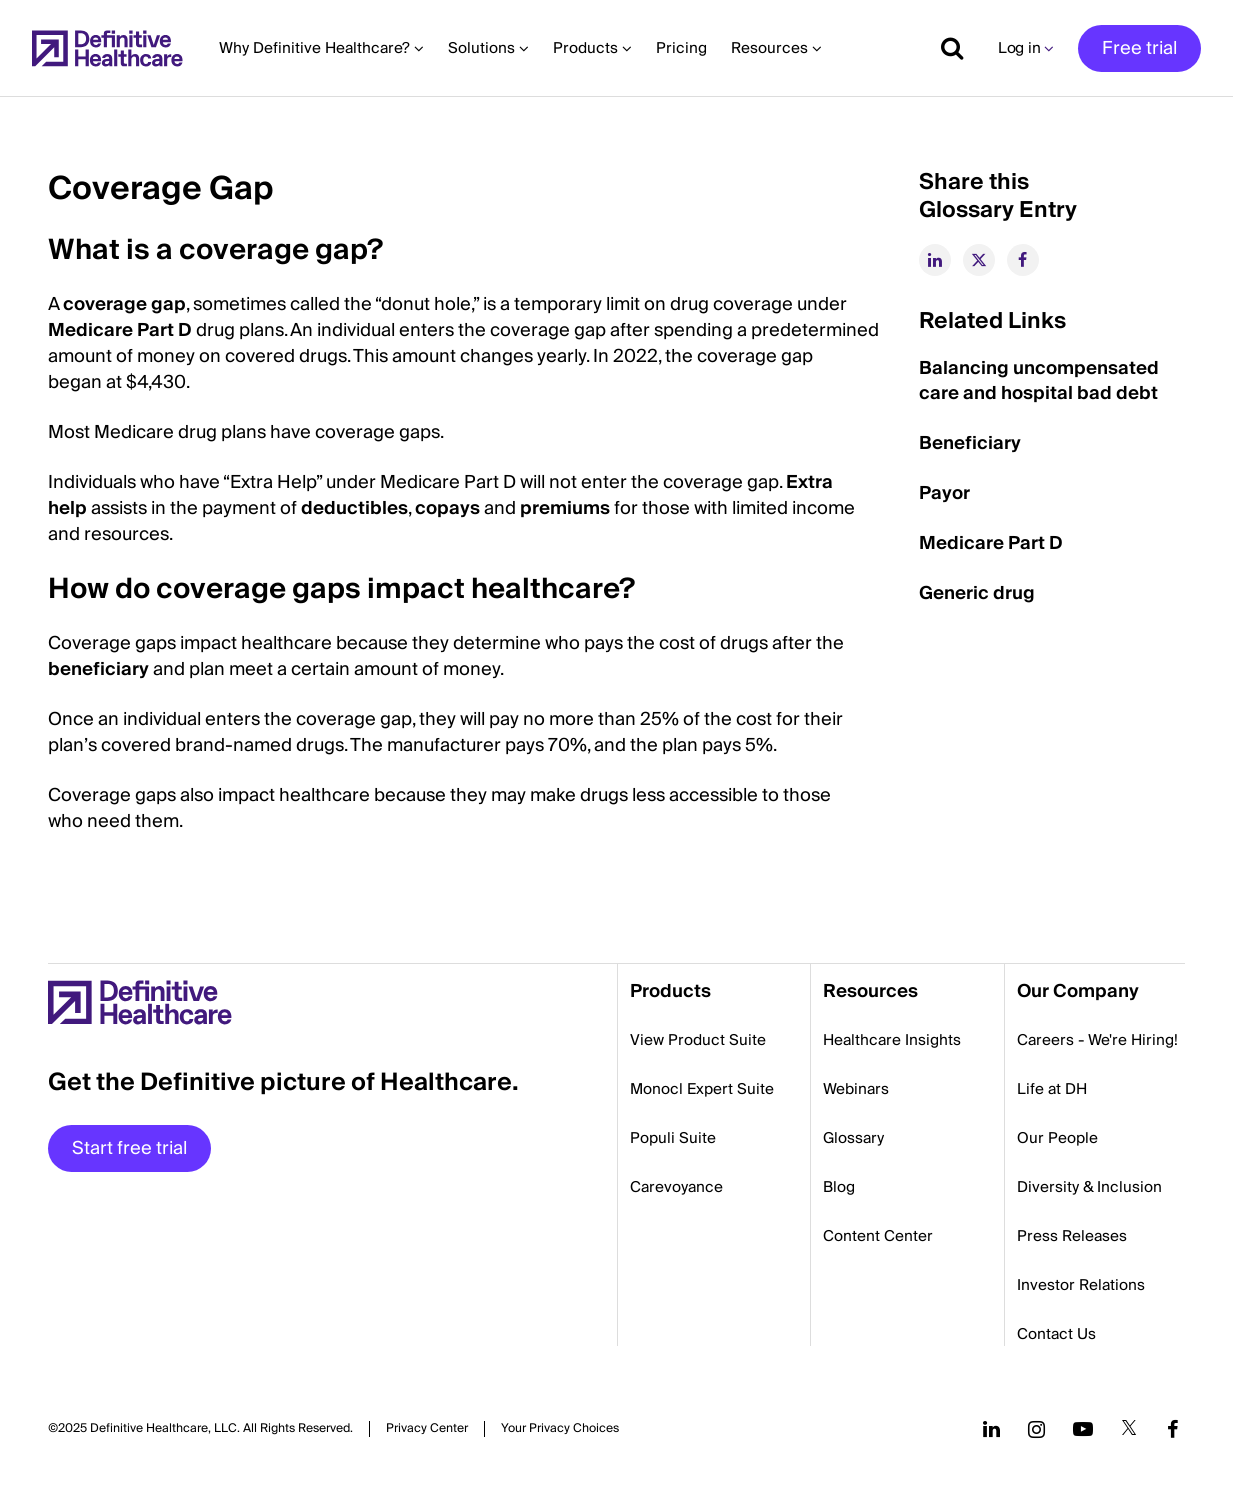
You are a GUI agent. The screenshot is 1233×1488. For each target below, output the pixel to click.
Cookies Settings (560, 1428)
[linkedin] (935, 260)
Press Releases (1072, 1236)
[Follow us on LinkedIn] (991, 1429)
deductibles (354, 508)
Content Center (878, 1236)
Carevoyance (676, 1187)
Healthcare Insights (892, 1040)
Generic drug (977, 593)
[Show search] (945, 48)
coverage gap (124, 304)
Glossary (853, 1138)
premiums (565, 508)
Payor (944, 493)
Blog (839, 1187)
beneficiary (98, 669)
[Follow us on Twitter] (1129, 1429)
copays (447, 508)
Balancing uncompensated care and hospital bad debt (1039, 381)
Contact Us (1056, 1334)
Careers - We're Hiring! (1097, 1040)
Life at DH (1052, 1089)
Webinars (856, 1089)
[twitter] (979, 260)
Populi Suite (673, 1138)
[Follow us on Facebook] (1173, 1429)
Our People (1057, 1138)
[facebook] (1023, 260)
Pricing (681, 48)
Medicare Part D (120, 330)
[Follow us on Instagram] (1036, 1429)
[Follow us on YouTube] (1083, 1429)
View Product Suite (698, 1040)
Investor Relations (1081, 1285)
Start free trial (129, 1148)
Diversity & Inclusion (1089, 1187)
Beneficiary (970, 443)
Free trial (1139, 48)
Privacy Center (427, 1429)
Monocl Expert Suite (702, 1089)
